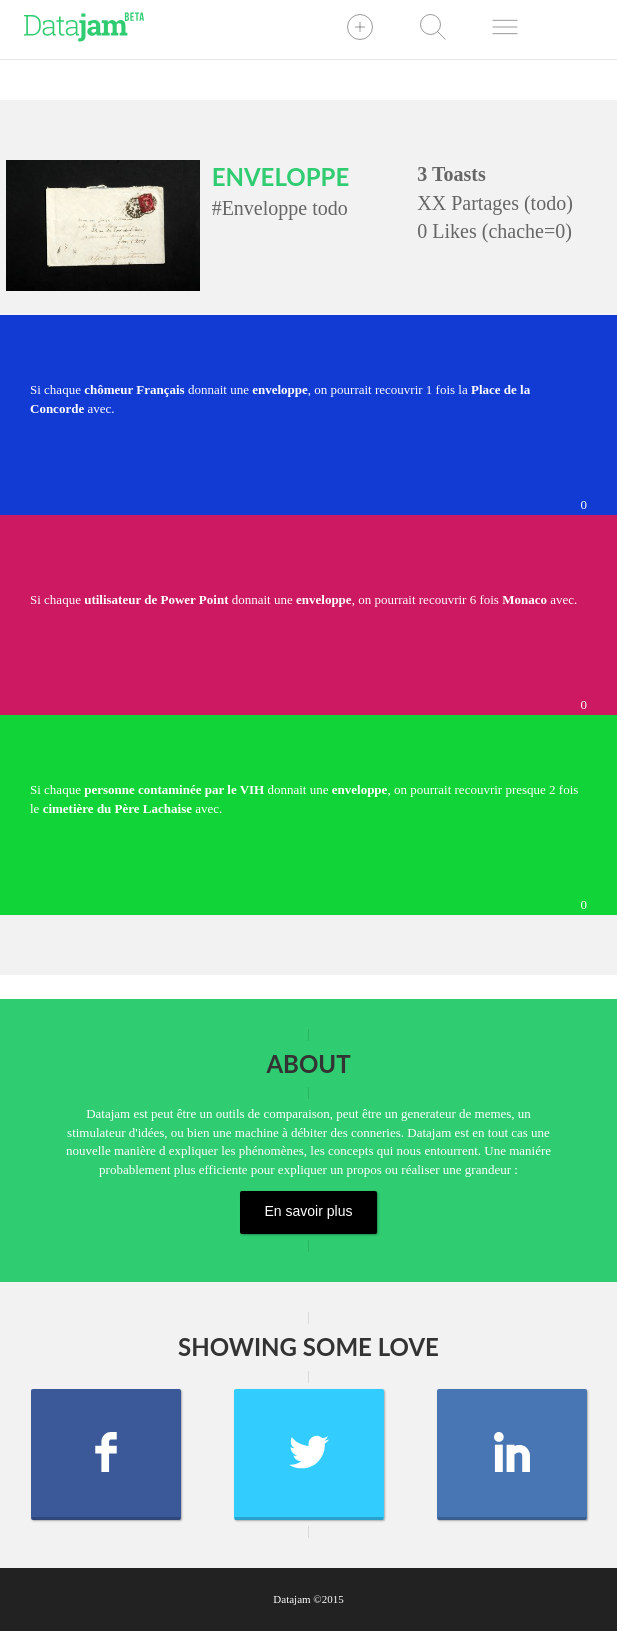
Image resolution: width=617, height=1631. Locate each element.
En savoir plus (309, 1211)
